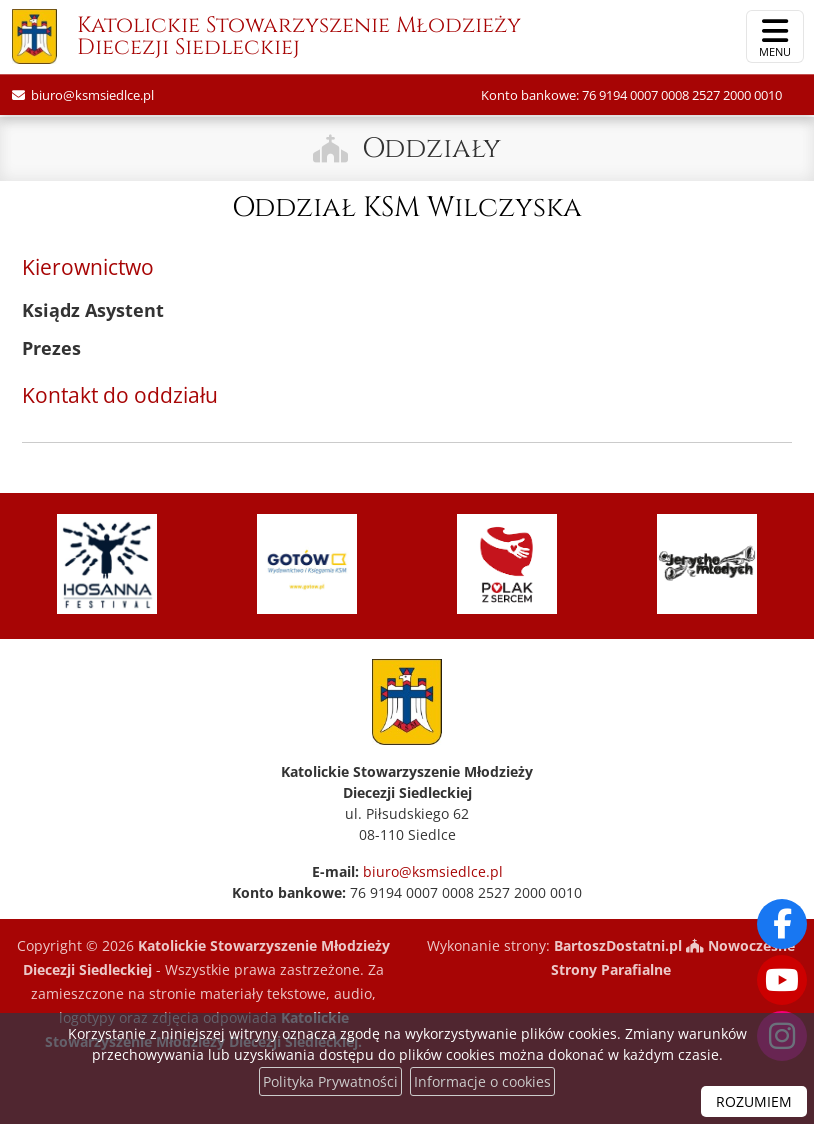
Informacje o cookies (482, 1081)
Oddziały (431, 148)
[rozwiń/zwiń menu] (775, 36)
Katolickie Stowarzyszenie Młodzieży (266, 39)
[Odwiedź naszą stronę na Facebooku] (782, 924)
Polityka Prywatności (330, 1081)
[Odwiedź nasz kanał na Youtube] (782, 980)
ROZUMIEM (754, 1101)
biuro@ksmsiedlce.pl (91, 95)
